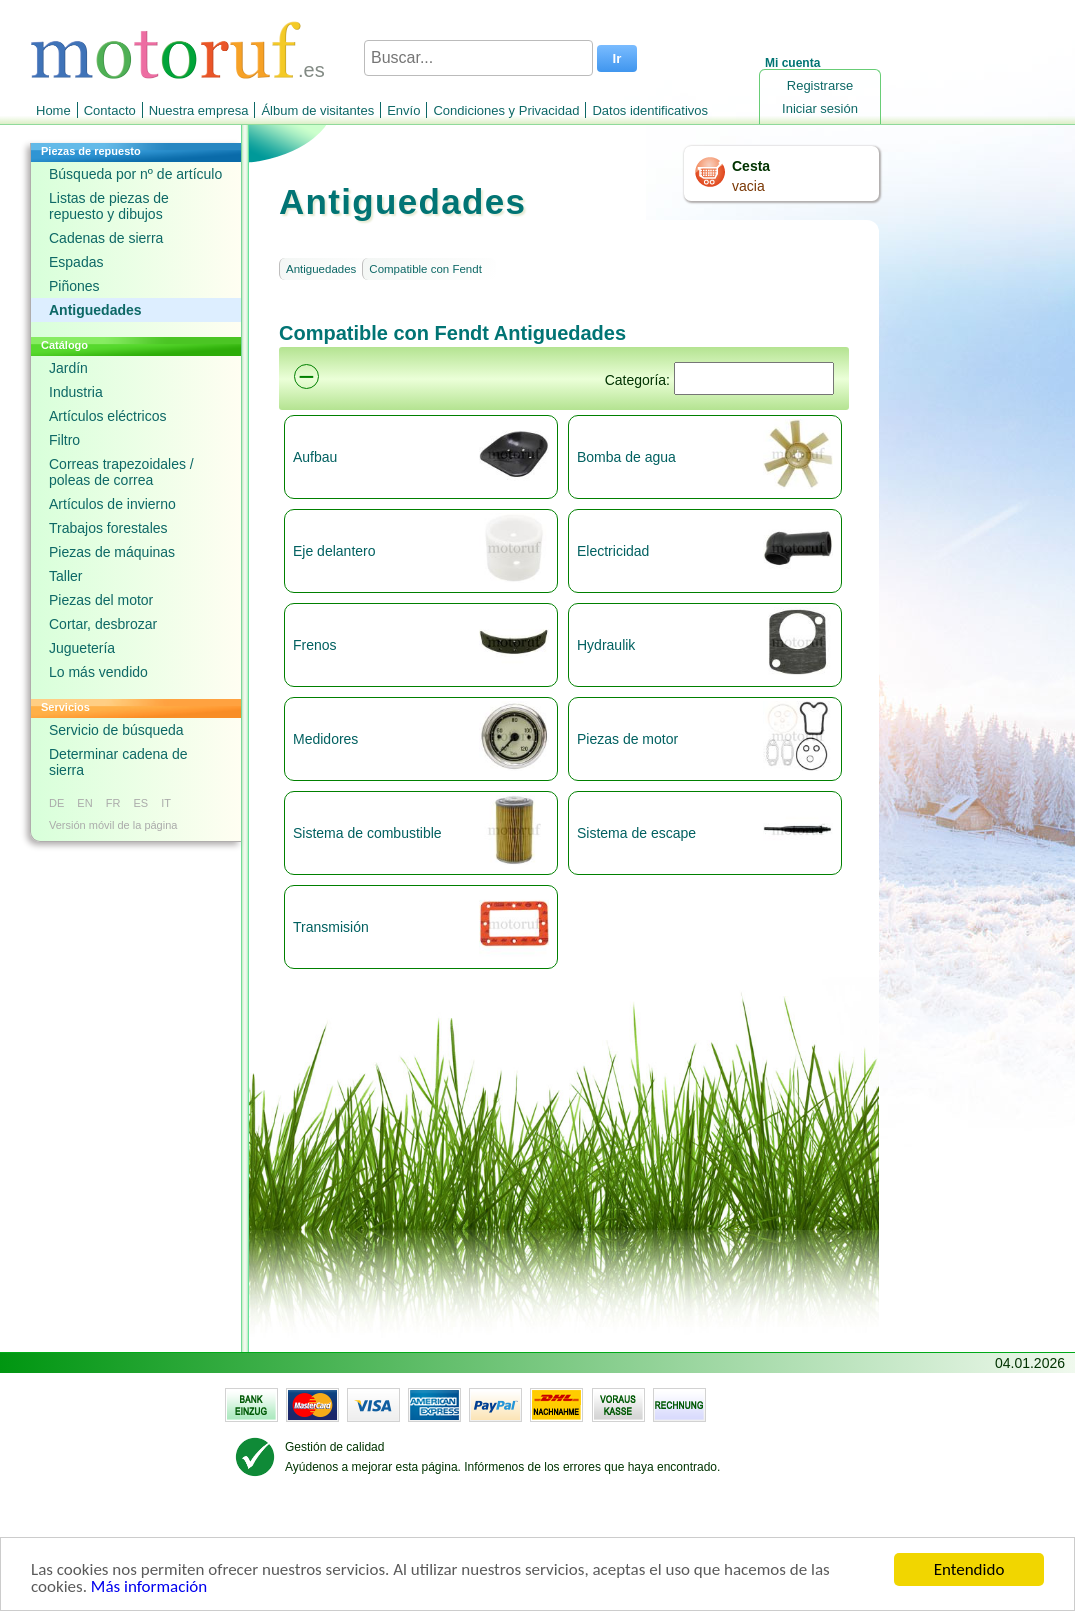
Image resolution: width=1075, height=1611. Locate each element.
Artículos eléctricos (107, 416)
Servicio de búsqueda (116, 730)
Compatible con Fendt (425, 269)
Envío (403, 110)
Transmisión (331, 927)
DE (56, 803)
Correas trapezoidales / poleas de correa (121, 472)
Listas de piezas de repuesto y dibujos (109, 206)
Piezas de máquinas (112, 552)
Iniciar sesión (820, 108)
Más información (149, 1587)
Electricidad (613, 551)
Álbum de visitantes (317, 110)
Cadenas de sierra (106, 238)
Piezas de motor (627, 739)
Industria (76, 392)
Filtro (64, 440)
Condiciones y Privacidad (506, 110)
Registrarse (820, 85)
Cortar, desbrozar (103, 624)
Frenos (315, 645)
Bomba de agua (626, 457)
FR (113, 803)
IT (166, 803)
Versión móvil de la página (113, 825)
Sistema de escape (636, 833)
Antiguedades (95, 310)
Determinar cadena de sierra (118, 762)
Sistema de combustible (367, 833)
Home (53, 110)
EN (84, 803)
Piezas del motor (101, 600)
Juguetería (82, 648)
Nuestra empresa (199, 110)
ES (140, 803)
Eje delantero (334, 551)
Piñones (74, 286)
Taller (65, 576)
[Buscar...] (478, 58)
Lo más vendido (98, 672)
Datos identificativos (650, 110)
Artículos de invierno (112, 504)
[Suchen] (754, 378)
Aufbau (315, 457)
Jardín (68, 368)
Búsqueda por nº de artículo (135, 174)
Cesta (751, 166)
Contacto (110, 110)
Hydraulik (606, 645)
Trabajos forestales (108, 528)
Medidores (325, 739)
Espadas (76, 262)
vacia (748, 186)
